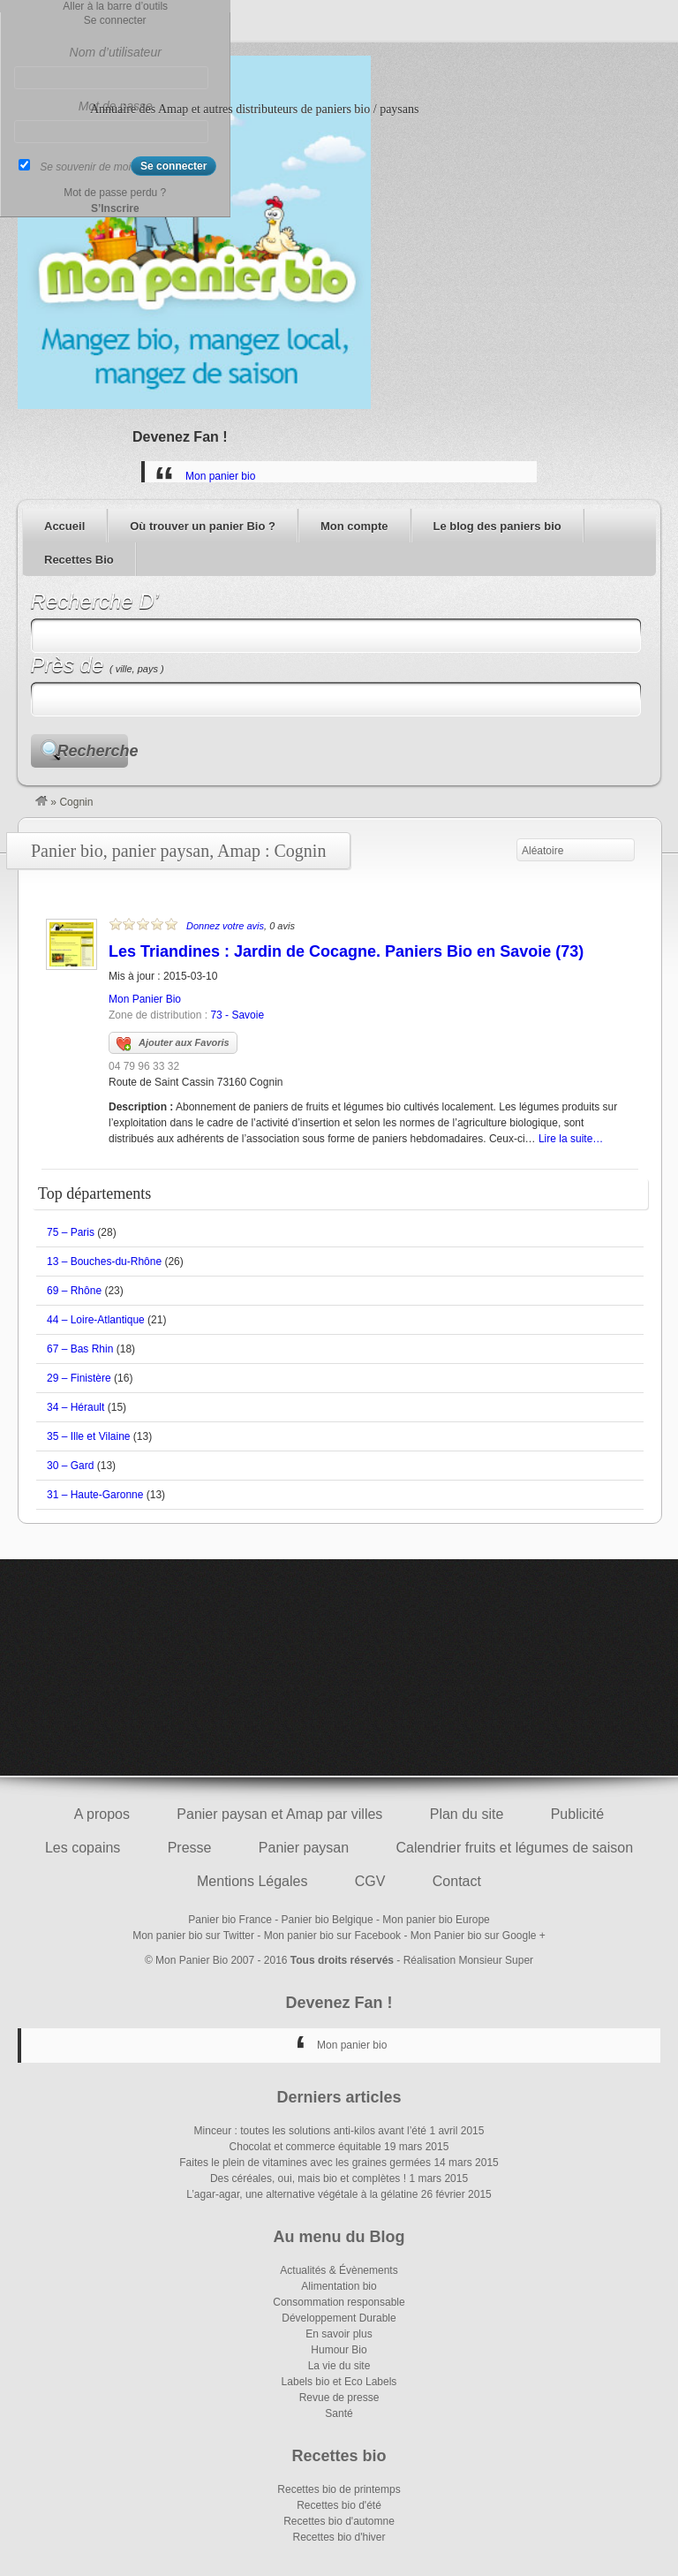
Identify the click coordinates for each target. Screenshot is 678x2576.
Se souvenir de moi (85, 167)
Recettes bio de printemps (338, 2489)
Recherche (92, 751)
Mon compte (354, 526)
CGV (370, 1881)
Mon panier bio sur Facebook (332, 1935)
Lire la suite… (571, 1139)
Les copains (82, 1847)
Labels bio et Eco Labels (339, 2381)
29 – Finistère (79, 1378)
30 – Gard (70, 1465)
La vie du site (339, 2366)
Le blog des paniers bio (497, 526)
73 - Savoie (237, 1015)
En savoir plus (338, 2334)
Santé (338, 2413)
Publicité (577, 1814)
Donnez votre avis (225, 926)
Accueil (64, 526)
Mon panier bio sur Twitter (193, 1935)
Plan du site (467, 1814)
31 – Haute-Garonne (95, 1495)
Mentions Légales (252, 1881)
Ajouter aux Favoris (173, 1044)
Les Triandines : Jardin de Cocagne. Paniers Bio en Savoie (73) (346, 951)
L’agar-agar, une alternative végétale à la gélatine (302, 2194)
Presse (190, 1847)
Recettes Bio (79, 559)
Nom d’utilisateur (116, 52)
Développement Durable (339, 2318)
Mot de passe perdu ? (115, 192)
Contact (457, 1881)
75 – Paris (70, 1232)
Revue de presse (339, 2397)
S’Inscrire (115, 208)
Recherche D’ (95, 601)
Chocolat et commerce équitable (305, 2146)
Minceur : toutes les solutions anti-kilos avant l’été (310, 2131)
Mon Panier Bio (145, 999)
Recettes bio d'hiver (338, 2537)
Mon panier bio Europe (435, 1919)
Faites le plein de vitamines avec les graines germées (305, 2162)
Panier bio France (230, 1919)
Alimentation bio (338, 2286)
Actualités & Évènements (338, 2270)
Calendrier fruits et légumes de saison (514, 1847)
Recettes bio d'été (339, 2505)
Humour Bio (338, 2350)
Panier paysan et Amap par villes (279, 1814)
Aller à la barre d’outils (115, 6)
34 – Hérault (75, 1407)
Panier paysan (304, 1847)
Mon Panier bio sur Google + (478, 1935)
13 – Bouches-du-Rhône (104, 1261)
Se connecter (115, 20)
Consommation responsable (338, 2302)
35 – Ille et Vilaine (89, 1436)
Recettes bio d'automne (339, 2521)
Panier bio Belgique (327, 1919)
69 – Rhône (74, 1290)
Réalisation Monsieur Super (468, 1960)
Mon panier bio (220, 476)
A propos (102, 1814)
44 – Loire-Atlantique (96, 1320)
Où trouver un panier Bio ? (202, 526)
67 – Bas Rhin (80, 1349)
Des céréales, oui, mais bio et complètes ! (308, 2178)
